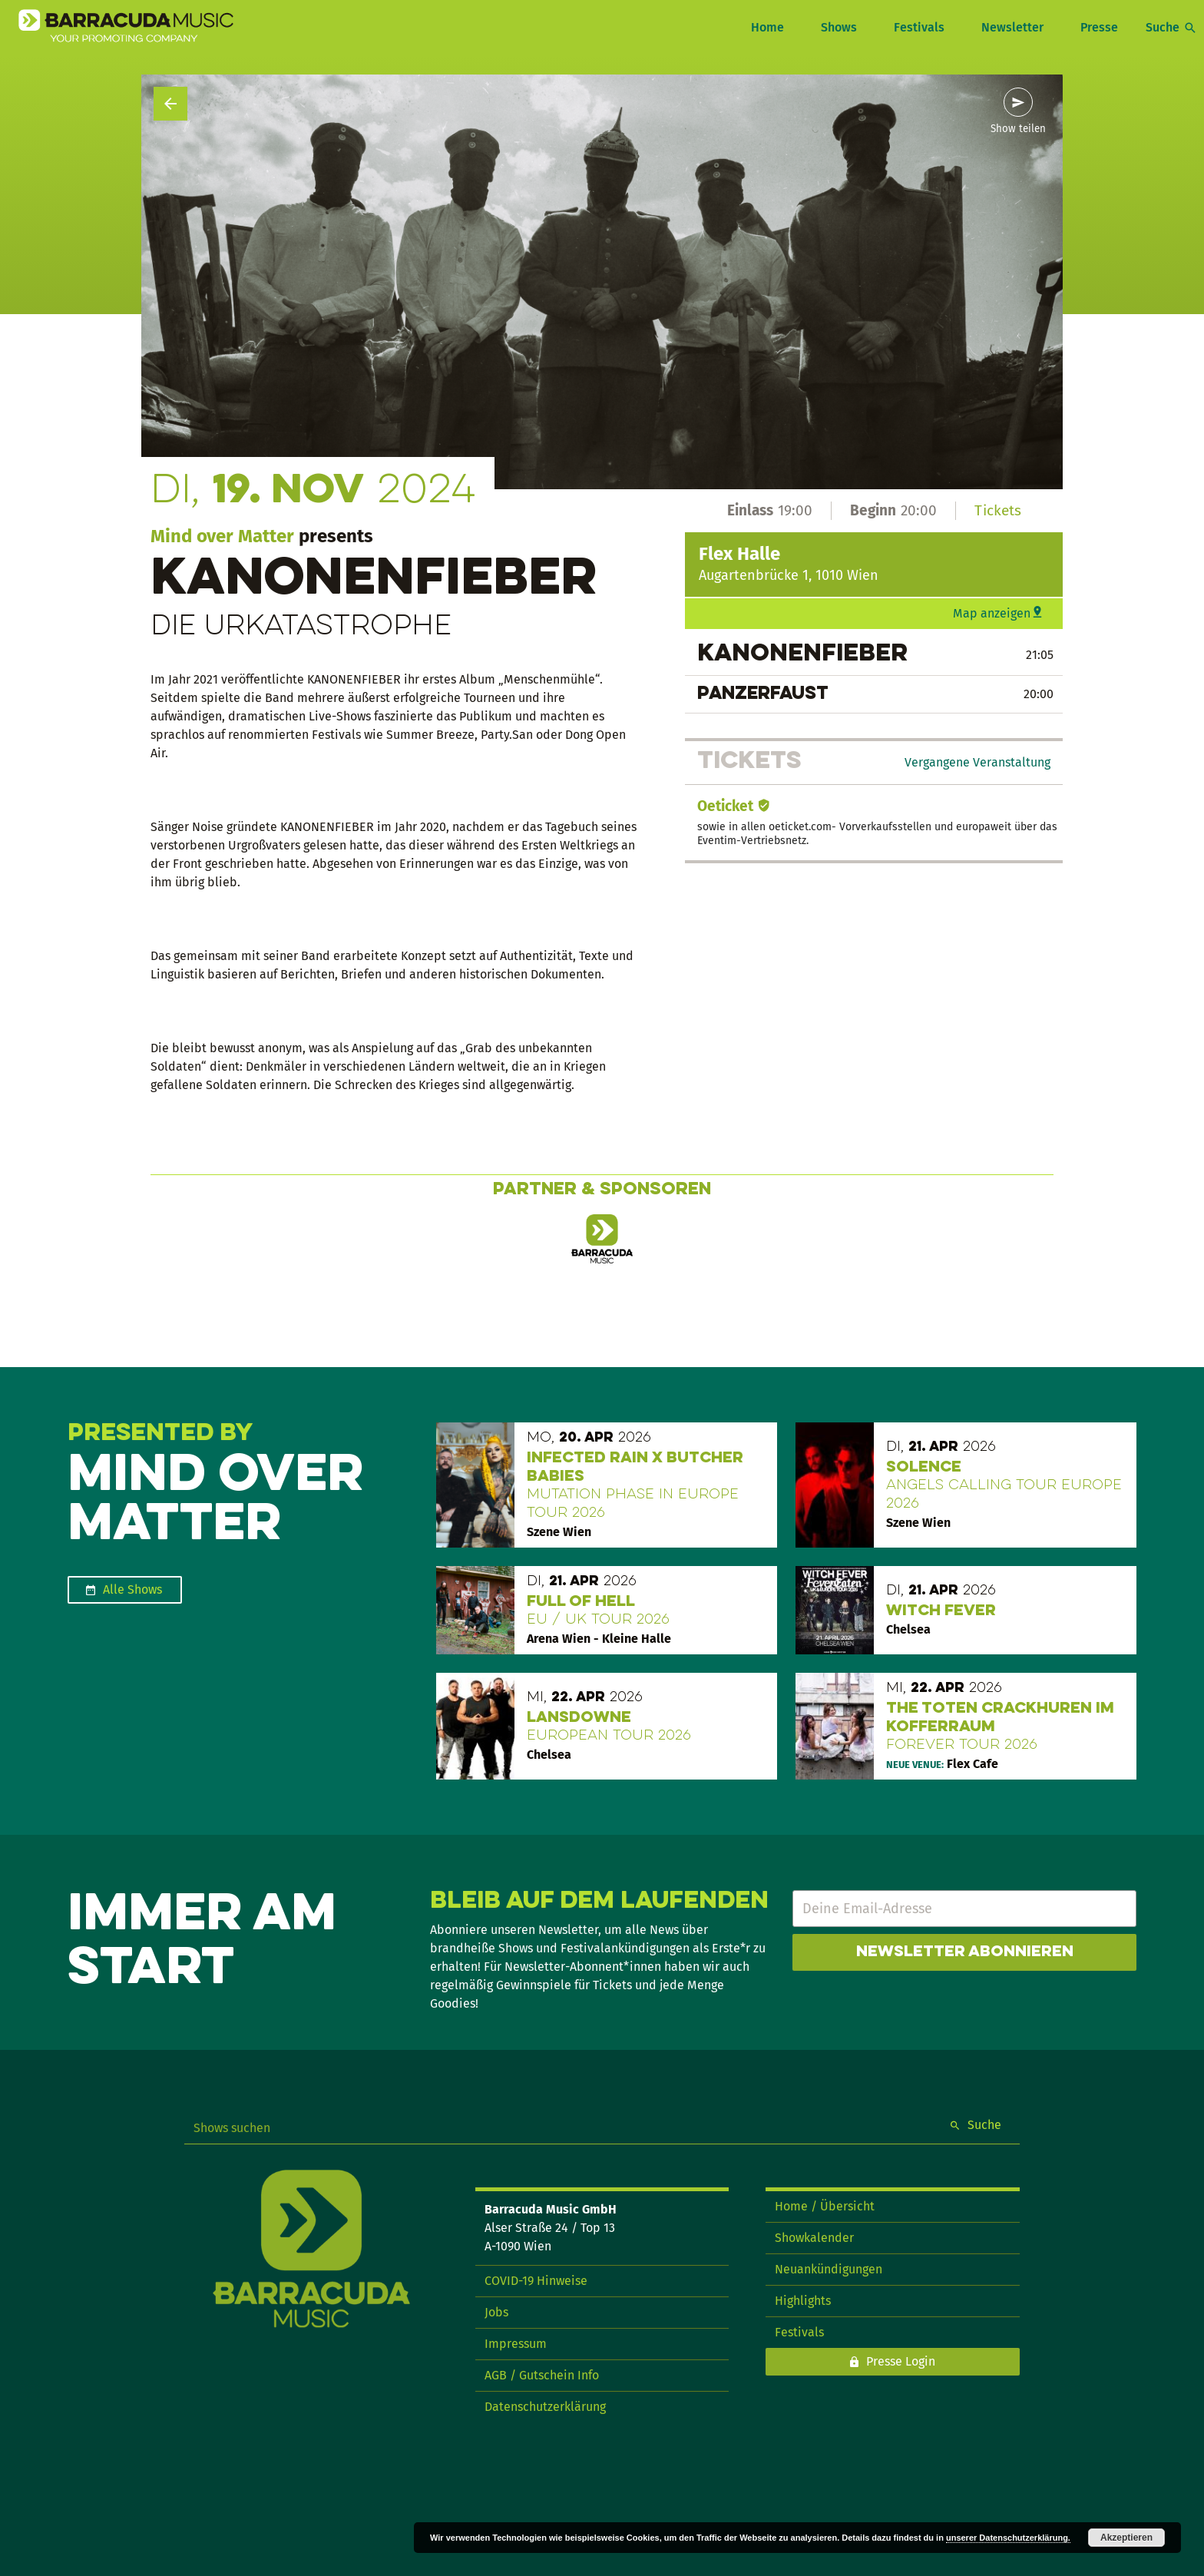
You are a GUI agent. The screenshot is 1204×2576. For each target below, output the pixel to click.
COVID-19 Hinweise (536, 2280)
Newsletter (1012, 27)
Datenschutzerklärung (545, 2406)
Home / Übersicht (825, 2206)
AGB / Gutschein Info (542, 2375)
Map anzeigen (991, 613)
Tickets (997, 510)
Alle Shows (132, 1589)
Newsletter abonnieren (964, 1952)
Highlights (803, 2300)
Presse (1099, 27)
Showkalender (814, 2237)
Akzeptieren (1126, 2537)
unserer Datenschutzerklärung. (1008, 2537)
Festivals (919, 27)
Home (767, 27)
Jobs (496, 2312)
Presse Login (900, 2361)
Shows (839, 27)
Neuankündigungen (828, 2269)
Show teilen (1018, 129)
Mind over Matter (222, 536)
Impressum (516, 2343)
